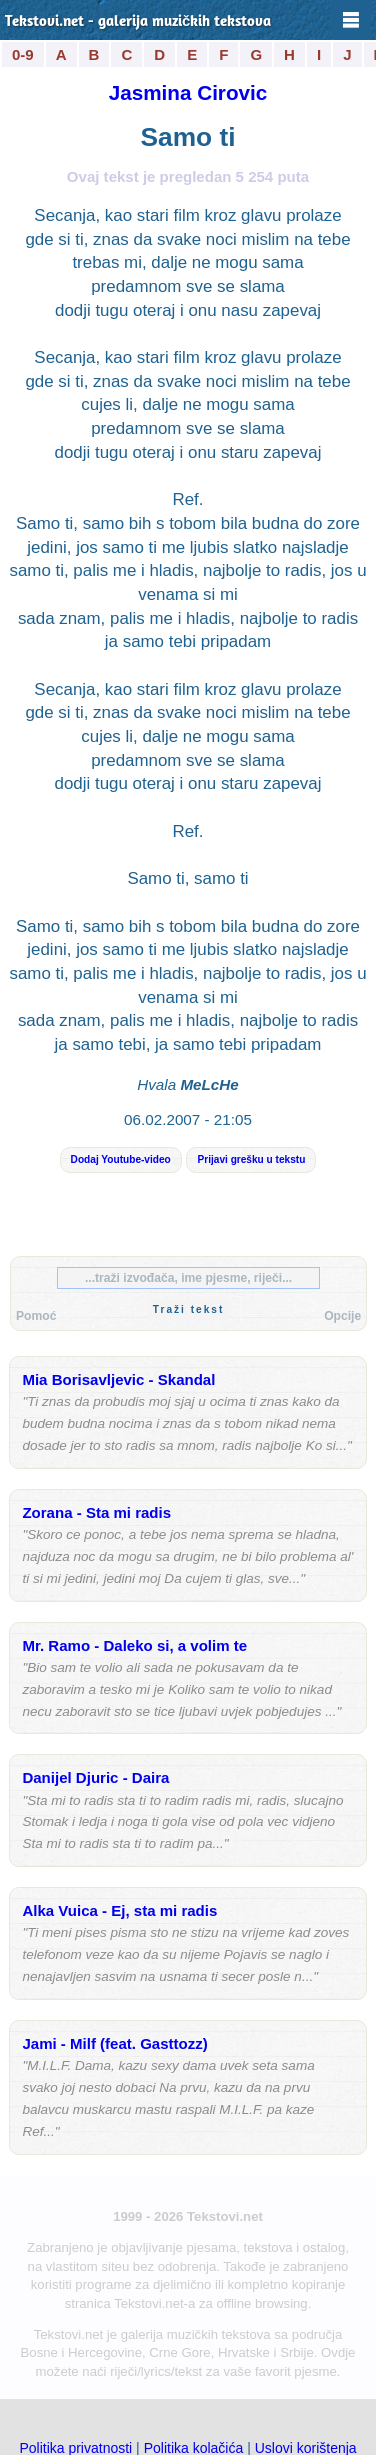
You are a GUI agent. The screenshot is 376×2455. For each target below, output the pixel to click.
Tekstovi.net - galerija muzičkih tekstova (138, 22)
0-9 (23, 54)
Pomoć (36, 1316)
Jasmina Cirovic (188, 92)
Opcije (342, 1316)
